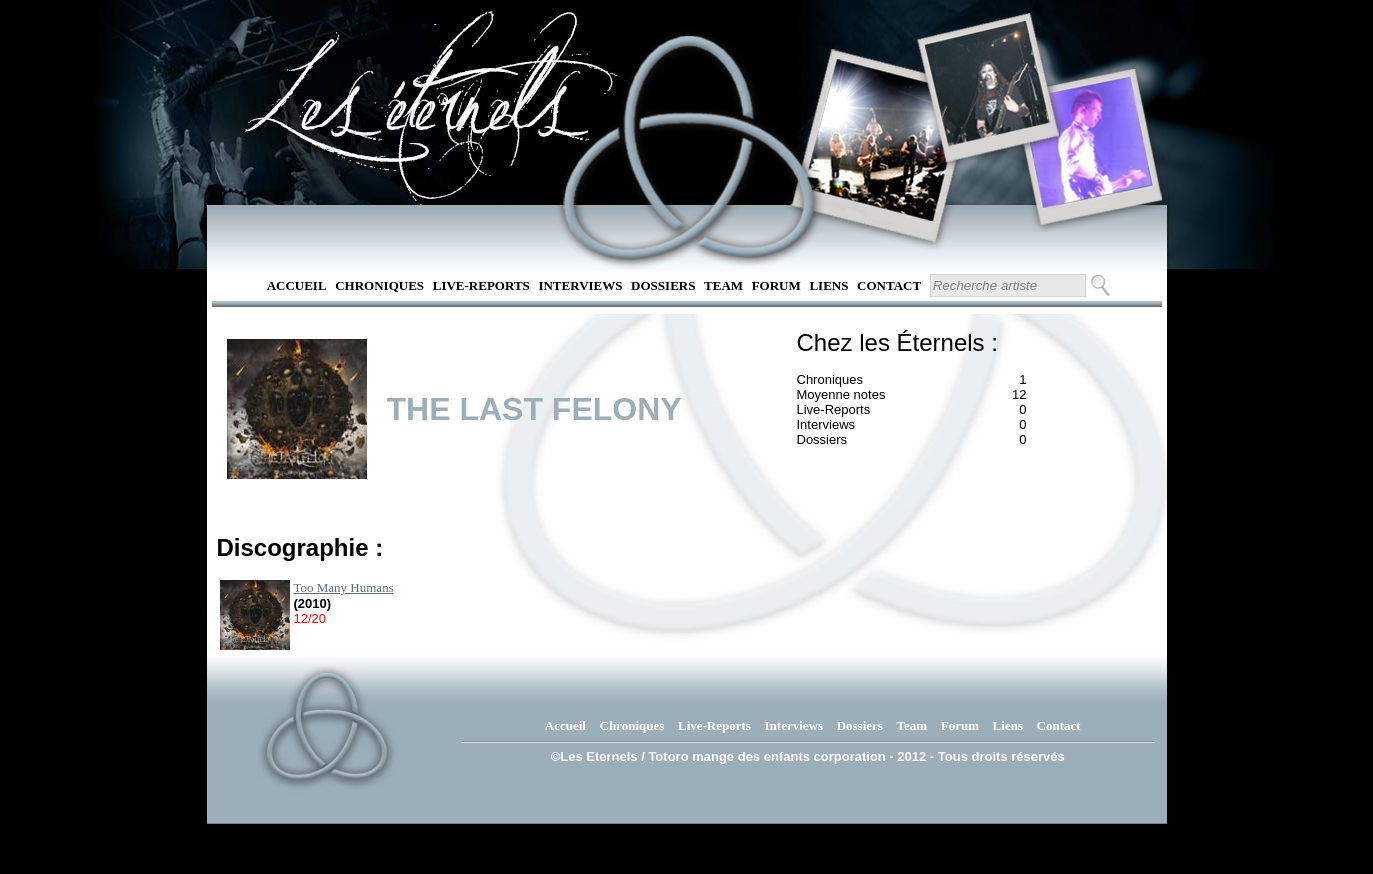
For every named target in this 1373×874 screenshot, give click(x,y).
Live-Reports (481, 285)
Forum (776, 285)
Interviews (580, 285)
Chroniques (379, 285)
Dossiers (663, 285)
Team (723, 285)
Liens (828, 285)
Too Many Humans (344, 587)
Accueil (297, 285)
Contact (889, 285)
